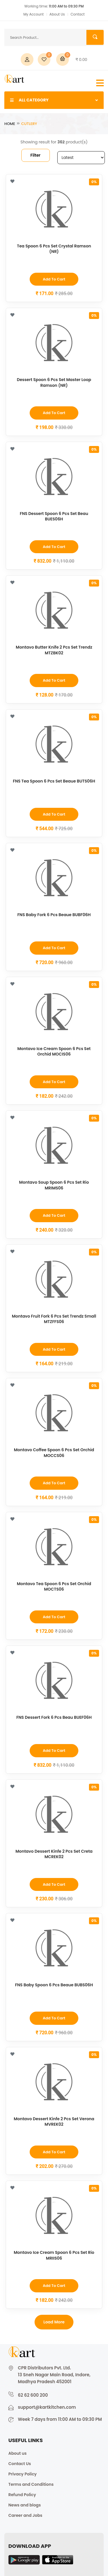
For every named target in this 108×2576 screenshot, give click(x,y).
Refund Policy (22, 2495)
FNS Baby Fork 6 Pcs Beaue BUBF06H (54, 915)
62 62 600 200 (33, 2395)
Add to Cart (54, 279)
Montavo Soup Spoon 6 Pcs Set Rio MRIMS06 (54, 1185)
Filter (36, 155)
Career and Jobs (25, 2515)
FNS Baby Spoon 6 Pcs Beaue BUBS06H (54, 1985)
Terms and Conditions (31, 2484)
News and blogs (24, 2505)
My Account (33, 14)
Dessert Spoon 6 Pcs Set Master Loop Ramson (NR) (54, 382)
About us (17, 2453)
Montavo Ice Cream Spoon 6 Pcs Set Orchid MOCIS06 (53, 1051)
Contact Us (19, 2464)
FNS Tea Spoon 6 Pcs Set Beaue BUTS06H (54, 781)
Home (9, 123)
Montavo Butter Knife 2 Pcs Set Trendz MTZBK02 (54, 650)
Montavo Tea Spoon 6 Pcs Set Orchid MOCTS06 (54, 1586)
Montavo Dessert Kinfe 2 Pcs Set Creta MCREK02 (54, 1854)
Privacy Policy (22, 2474)
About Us (57, 14)
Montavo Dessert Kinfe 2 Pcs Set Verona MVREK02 (54, 2121)
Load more (54, 2322)
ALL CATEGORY (54, 100)
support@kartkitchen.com (47, 2407)
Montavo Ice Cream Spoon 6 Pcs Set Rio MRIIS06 (54, 2255)
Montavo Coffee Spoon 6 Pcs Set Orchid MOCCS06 (54, 1452)
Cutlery (29, 123)
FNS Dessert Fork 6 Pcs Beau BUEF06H (54, 1717)
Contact (78, 14)
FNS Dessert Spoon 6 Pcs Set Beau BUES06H (54, 516)
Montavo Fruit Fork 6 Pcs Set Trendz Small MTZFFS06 (54, 1319)
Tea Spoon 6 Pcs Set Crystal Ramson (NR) (54, 249)
